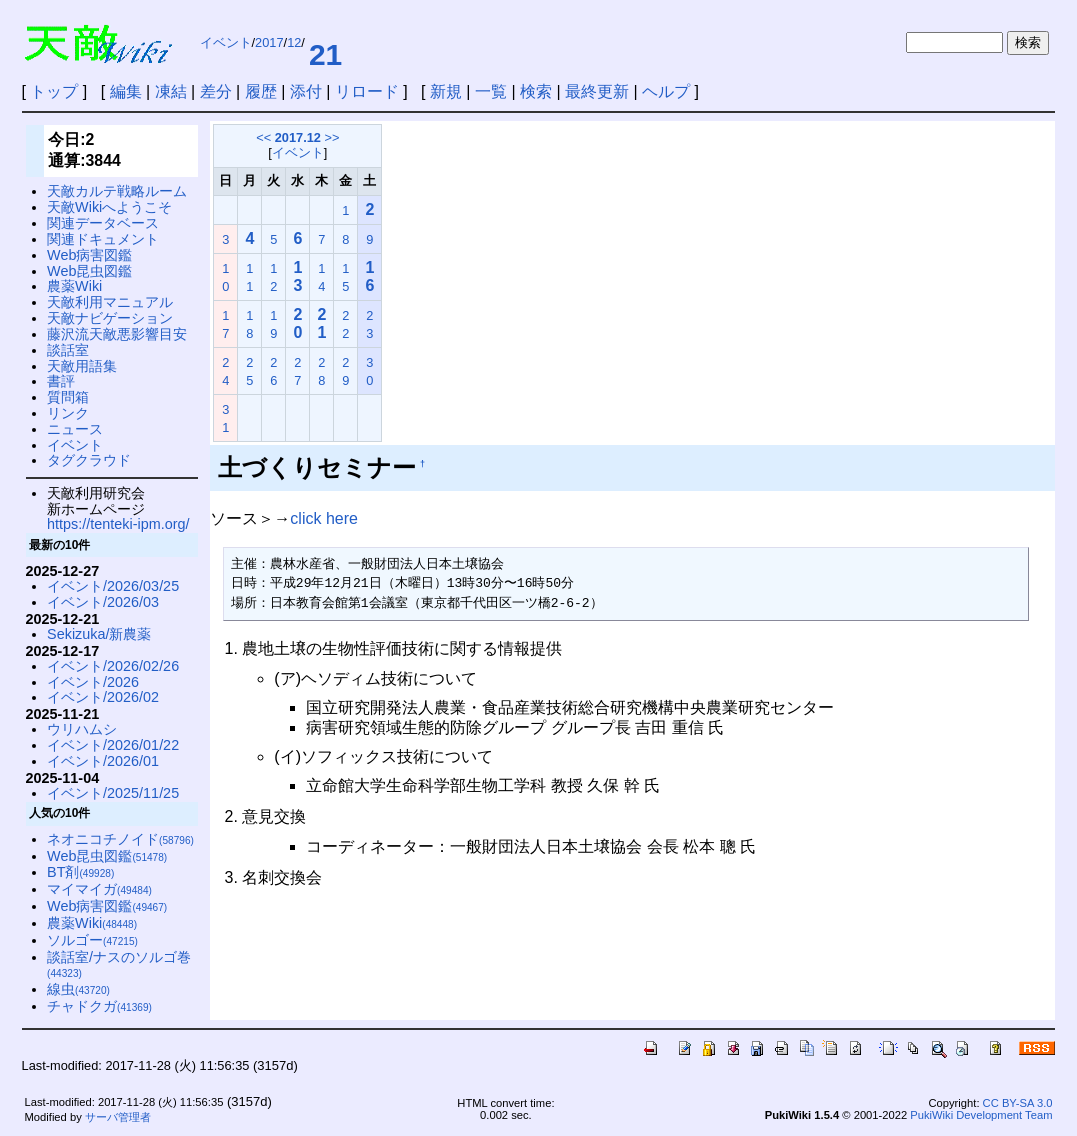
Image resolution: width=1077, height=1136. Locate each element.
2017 (269, 42)
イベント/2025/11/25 (113, 793)
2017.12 (298, 137)
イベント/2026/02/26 (113, 666)
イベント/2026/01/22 (113, 745)
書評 (61, 381)
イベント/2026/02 (103, 697)
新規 (446, 91)
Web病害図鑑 (89, 255)
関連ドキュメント (103, 239)
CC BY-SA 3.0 (1018, 1103)
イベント (226, 42)
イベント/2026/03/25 (113, 586)
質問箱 (68, 397)
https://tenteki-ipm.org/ (118, 524)
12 (294, 42)
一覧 (491, 91)
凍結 (171, 91)
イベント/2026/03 (103, 602)
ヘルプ (666, 91)
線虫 (78, 989)
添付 (306, 91)
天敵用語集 (82, 366)
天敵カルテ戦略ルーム (117, 191)
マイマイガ (99, 889)
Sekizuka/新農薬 (99, 634)
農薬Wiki (74, 286)
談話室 (68, 350)
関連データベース (103, 223)
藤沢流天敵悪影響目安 (117, 334)
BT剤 (80, 872)
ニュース (75, 429)
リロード (367, 91)
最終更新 (597, 91)
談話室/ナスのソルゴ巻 (119, 964)
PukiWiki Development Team (981, 1115)
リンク (68, 413)
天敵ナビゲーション (110, 318)
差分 (216, 91)
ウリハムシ (82, 729)
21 (325, 54)
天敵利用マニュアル (110, 302)
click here (324, 518)
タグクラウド (89, 460)
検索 (536, 91)
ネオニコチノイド (120, 839)
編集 (126, 91)
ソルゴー (92, 940)
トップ (54, 91)
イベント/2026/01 (103, 761)
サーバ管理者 (118, 1117)
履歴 (261, 91)
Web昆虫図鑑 (89, 271)
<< (263, 137)
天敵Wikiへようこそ (109, 207)
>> (332, 137)
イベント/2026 (93, 682)
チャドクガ (99, 1006)
